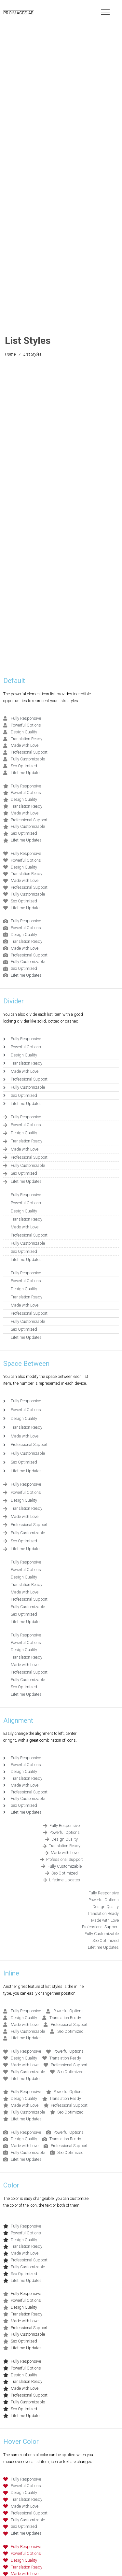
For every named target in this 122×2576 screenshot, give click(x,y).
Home (10, 354)
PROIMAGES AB (18, 12)
